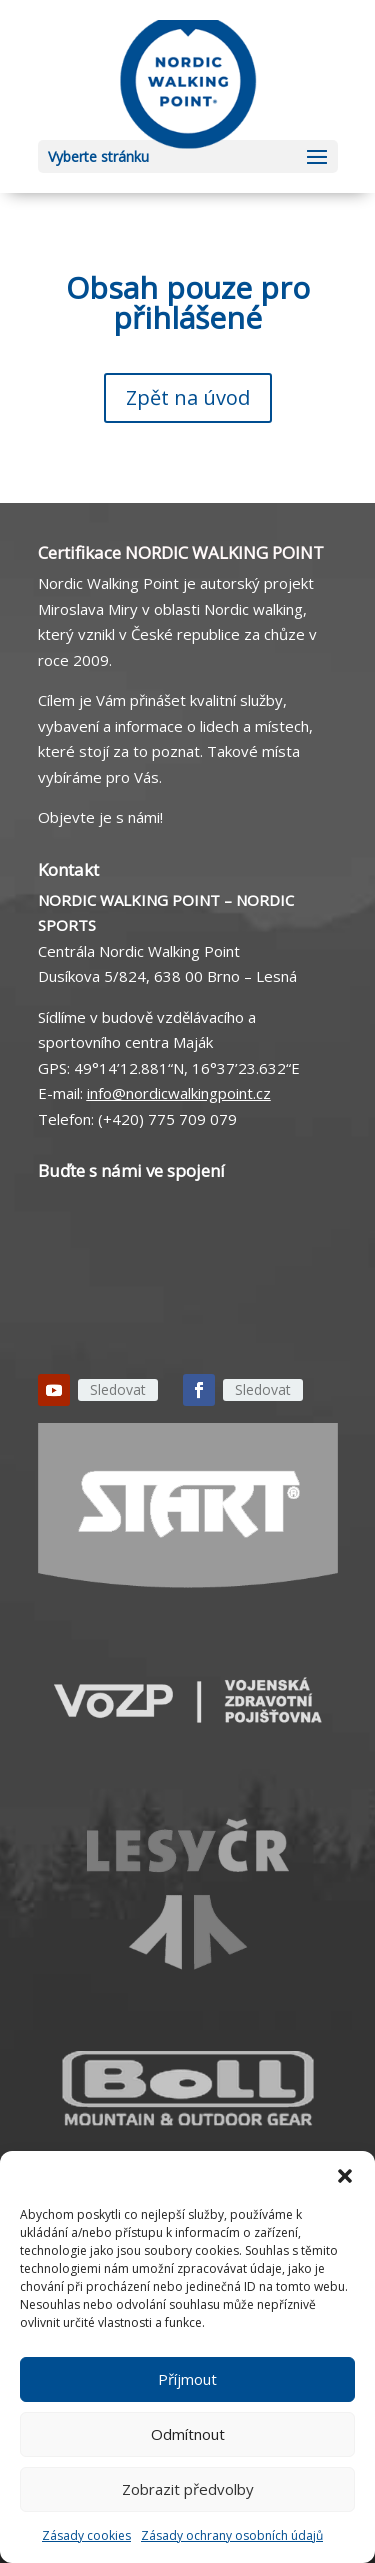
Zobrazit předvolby (188, 2489)
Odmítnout (188, 2434)
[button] (345, 2176)
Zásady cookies (86, 2535)
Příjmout (187, 2379)
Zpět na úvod (188, 397)
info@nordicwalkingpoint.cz (179, 1093)
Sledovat (118, 1389)
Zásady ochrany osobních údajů (232, 2535)
